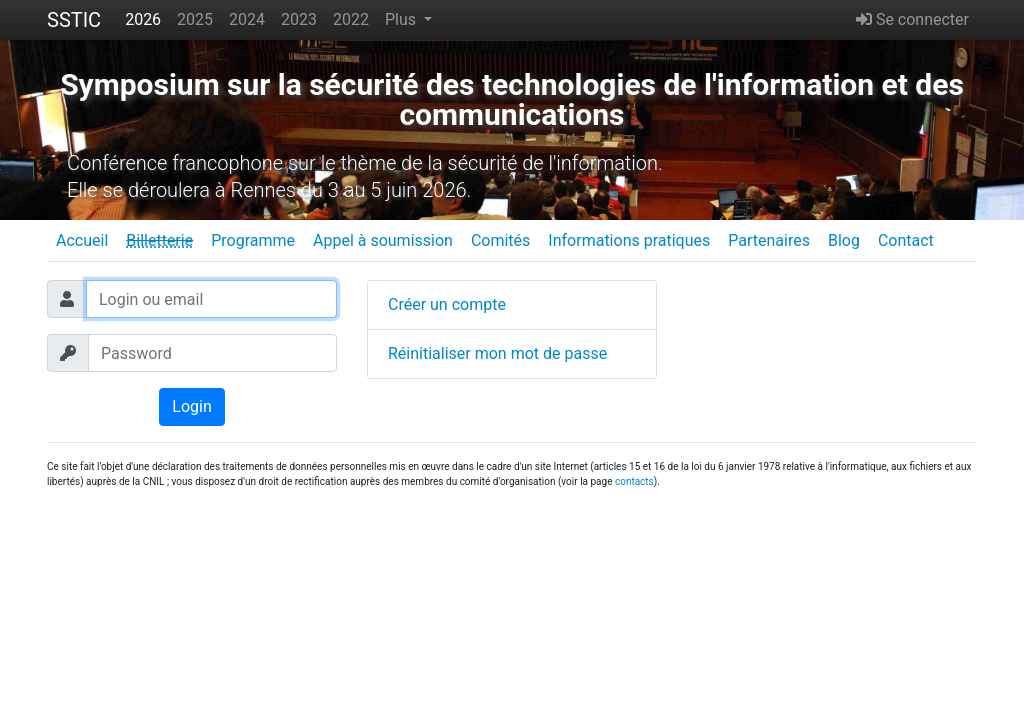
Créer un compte (447, 304)
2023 (299, 19)
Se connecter (912, 19)
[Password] (212, 353)
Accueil (82, 240)
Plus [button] (402, 19)
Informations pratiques (629, 240)
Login (191, 406)
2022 (351, 19)
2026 (143, 19)
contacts (634, 481)
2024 (247, 19)
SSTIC (74, 20)
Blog (844, 240)
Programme (253, 240)
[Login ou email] (211, 299)
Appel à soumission (383, 240)
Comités (500, 240)
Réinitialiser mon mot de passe (497, 353)
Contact (906, 240)
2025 (195, 19)
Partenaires (769, 240)
